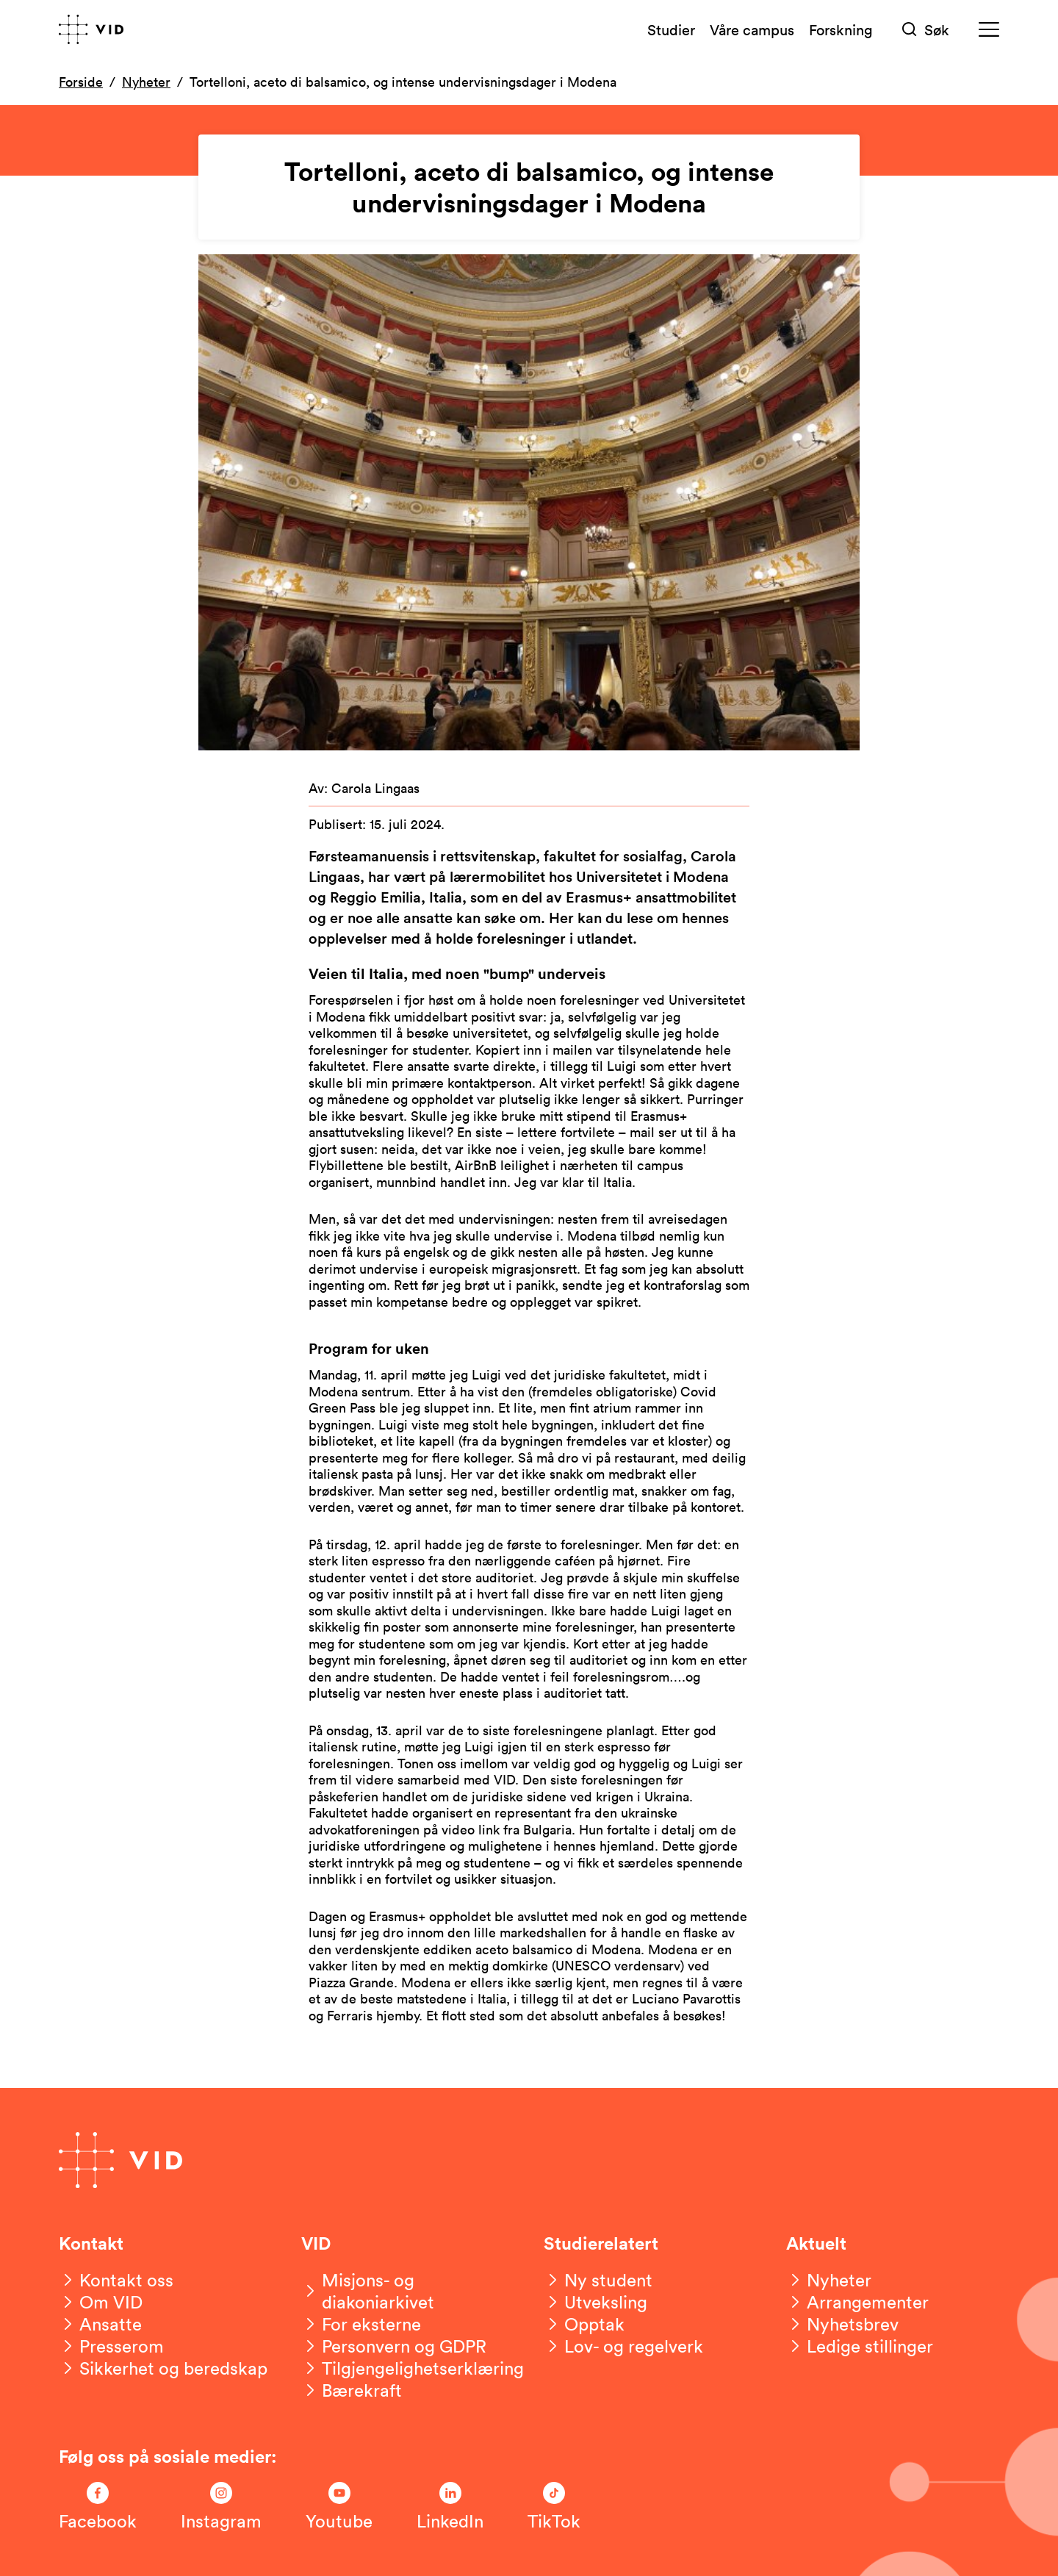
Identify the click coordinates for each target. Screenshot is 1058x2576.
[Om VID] (101, 2302)
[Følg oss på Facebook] (98, 2507)
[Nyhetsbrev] (842, 2324)
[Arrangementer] (857, 2302)
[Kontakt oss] (116, 2280)
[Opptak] (584, 2324)
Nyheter (146, 81)
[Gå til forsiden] (91, 29)
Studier (671, 29)
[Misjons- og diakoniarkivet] (407, 2291)
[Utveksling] (595, 2302)
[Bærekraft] (351, 2390)
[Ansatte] (100, 2324)
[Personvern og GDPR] (393, 2346)
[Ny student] (598, 2280)
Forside (81, 81)
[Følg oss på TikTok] (554, 2507)
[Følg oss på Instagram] (221, 2507)
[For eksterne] (361, 2324)
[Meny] (989, 30)
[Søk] (925, 30)
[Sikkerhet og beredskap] (163, 2368)
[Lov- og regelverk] (623, 2346)
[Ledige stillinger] (859, 2346)
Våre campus (752, 29)
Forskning (841, 29)
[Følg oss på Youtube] (339, 2507)
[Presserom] (111, 2346)
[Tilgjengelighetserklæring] (412, 2368)
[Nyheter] (828, 2280)
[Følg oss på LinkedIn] (450, 2507)
